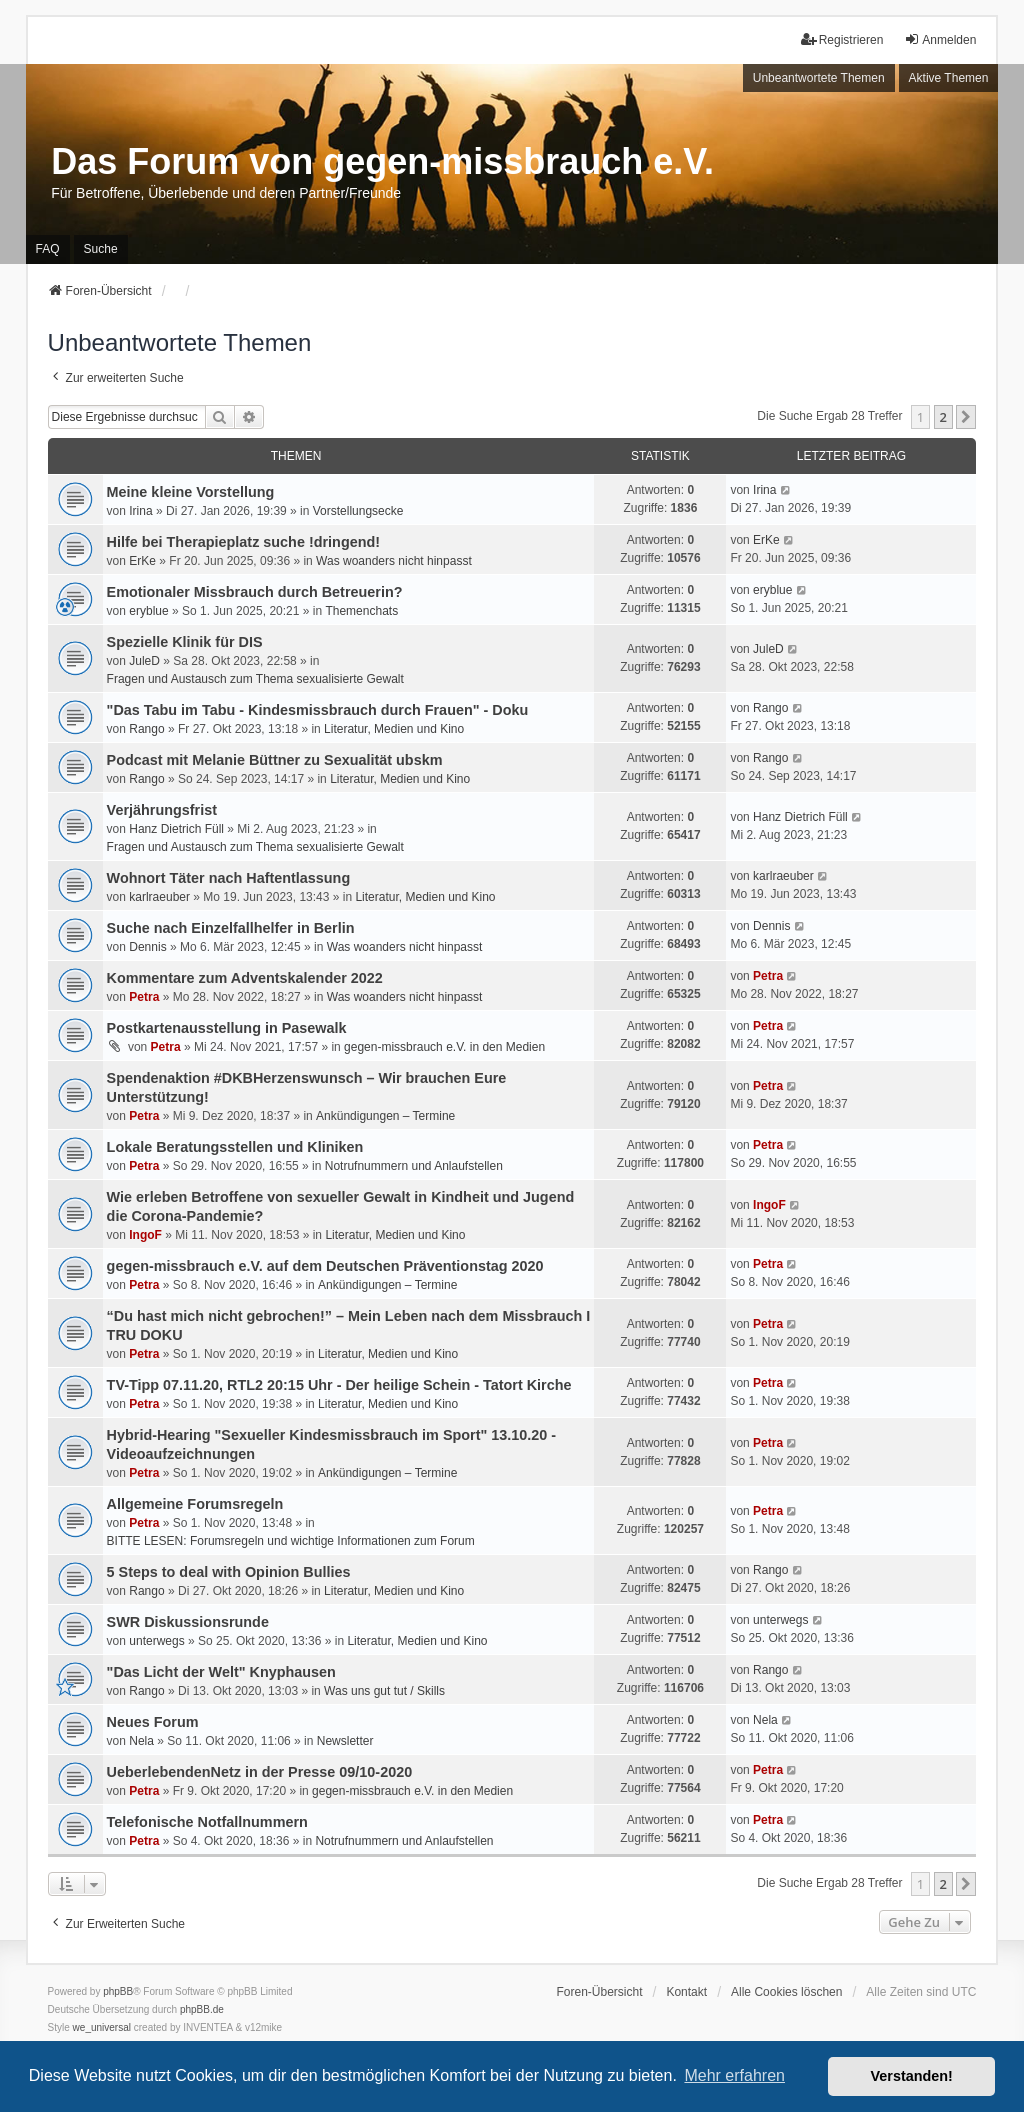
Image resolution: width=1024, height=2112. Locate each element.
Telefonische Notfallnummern (207, 1822)
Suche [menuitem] (101, 249)
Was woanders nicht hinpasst (394, 561)
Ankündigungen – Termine (385, 1116)
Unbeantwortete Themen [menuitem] (819, 78)
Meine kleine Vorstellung (191, 492)
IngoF (145, 1235)
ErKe (142, 561)
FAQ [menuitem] (48, 249)
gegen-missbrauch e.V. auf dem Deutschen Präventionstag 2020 (325, 1266)
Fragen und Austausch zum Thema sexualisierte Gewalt (255, 679)
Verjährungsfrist (162, 810)
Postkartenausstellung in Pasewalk (227, 1028)
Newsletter (345, 1741)
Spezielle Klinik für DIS (185, 642)
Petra (144, 997)
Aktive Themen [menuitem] (949, 78)
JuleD (144, 661)
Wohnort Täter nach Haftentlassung (229, 878)
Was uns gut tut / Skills (384, 1691)
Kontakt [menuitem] (686, 1992)
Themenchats (361, 611)
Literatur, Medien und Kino (394, 729)
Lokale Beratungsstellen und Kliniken (235, 1147)
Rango (146, 729)
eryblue (148, 611)
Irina (140, 511)
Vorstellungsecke (358, 511)
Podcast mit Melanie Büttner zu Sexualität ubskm (275, 760)
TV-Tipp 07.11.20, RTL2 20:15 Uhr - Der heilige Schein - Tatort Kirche (339, 1385)
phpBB (118, 1991)
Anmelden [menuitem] (940, 39)
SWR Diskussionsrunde (188, 1622)
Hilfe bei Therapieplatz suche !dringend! (243, 542)
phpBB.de (202, 2009)
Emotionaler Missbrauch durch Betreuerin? (255, 592)
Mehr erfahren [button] (734, 2075)
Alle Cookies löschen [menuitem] (786, 1992)
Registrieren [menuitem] (842, 39)
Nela (141, 1741)
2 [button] (943, 417)
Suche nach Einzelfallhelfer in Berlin (231, 928)
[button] (966, 417)
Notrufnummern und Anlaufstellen (414, 1166)
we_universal (102, 2027)
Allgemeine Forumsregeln (195, 1504)
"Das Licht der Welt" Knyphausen (221, 1672)
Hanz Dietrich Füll (176, 829)
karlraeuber (159, 897)
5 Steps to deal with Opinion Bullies (229, 1572)
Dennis (147, 947)
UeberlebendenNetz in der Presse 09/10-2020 (260, 1772)
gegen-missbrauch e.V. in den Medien (444, 1047)
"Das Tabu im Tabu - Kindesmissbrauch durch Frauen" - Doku (318, 710)
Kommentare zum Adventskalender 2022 (245, 978)
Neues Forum (153, 1722)
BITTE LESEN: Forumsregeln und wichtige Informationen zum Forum (291, 1541)
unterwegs (156, 1641)
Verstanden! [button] (912, 2076)
